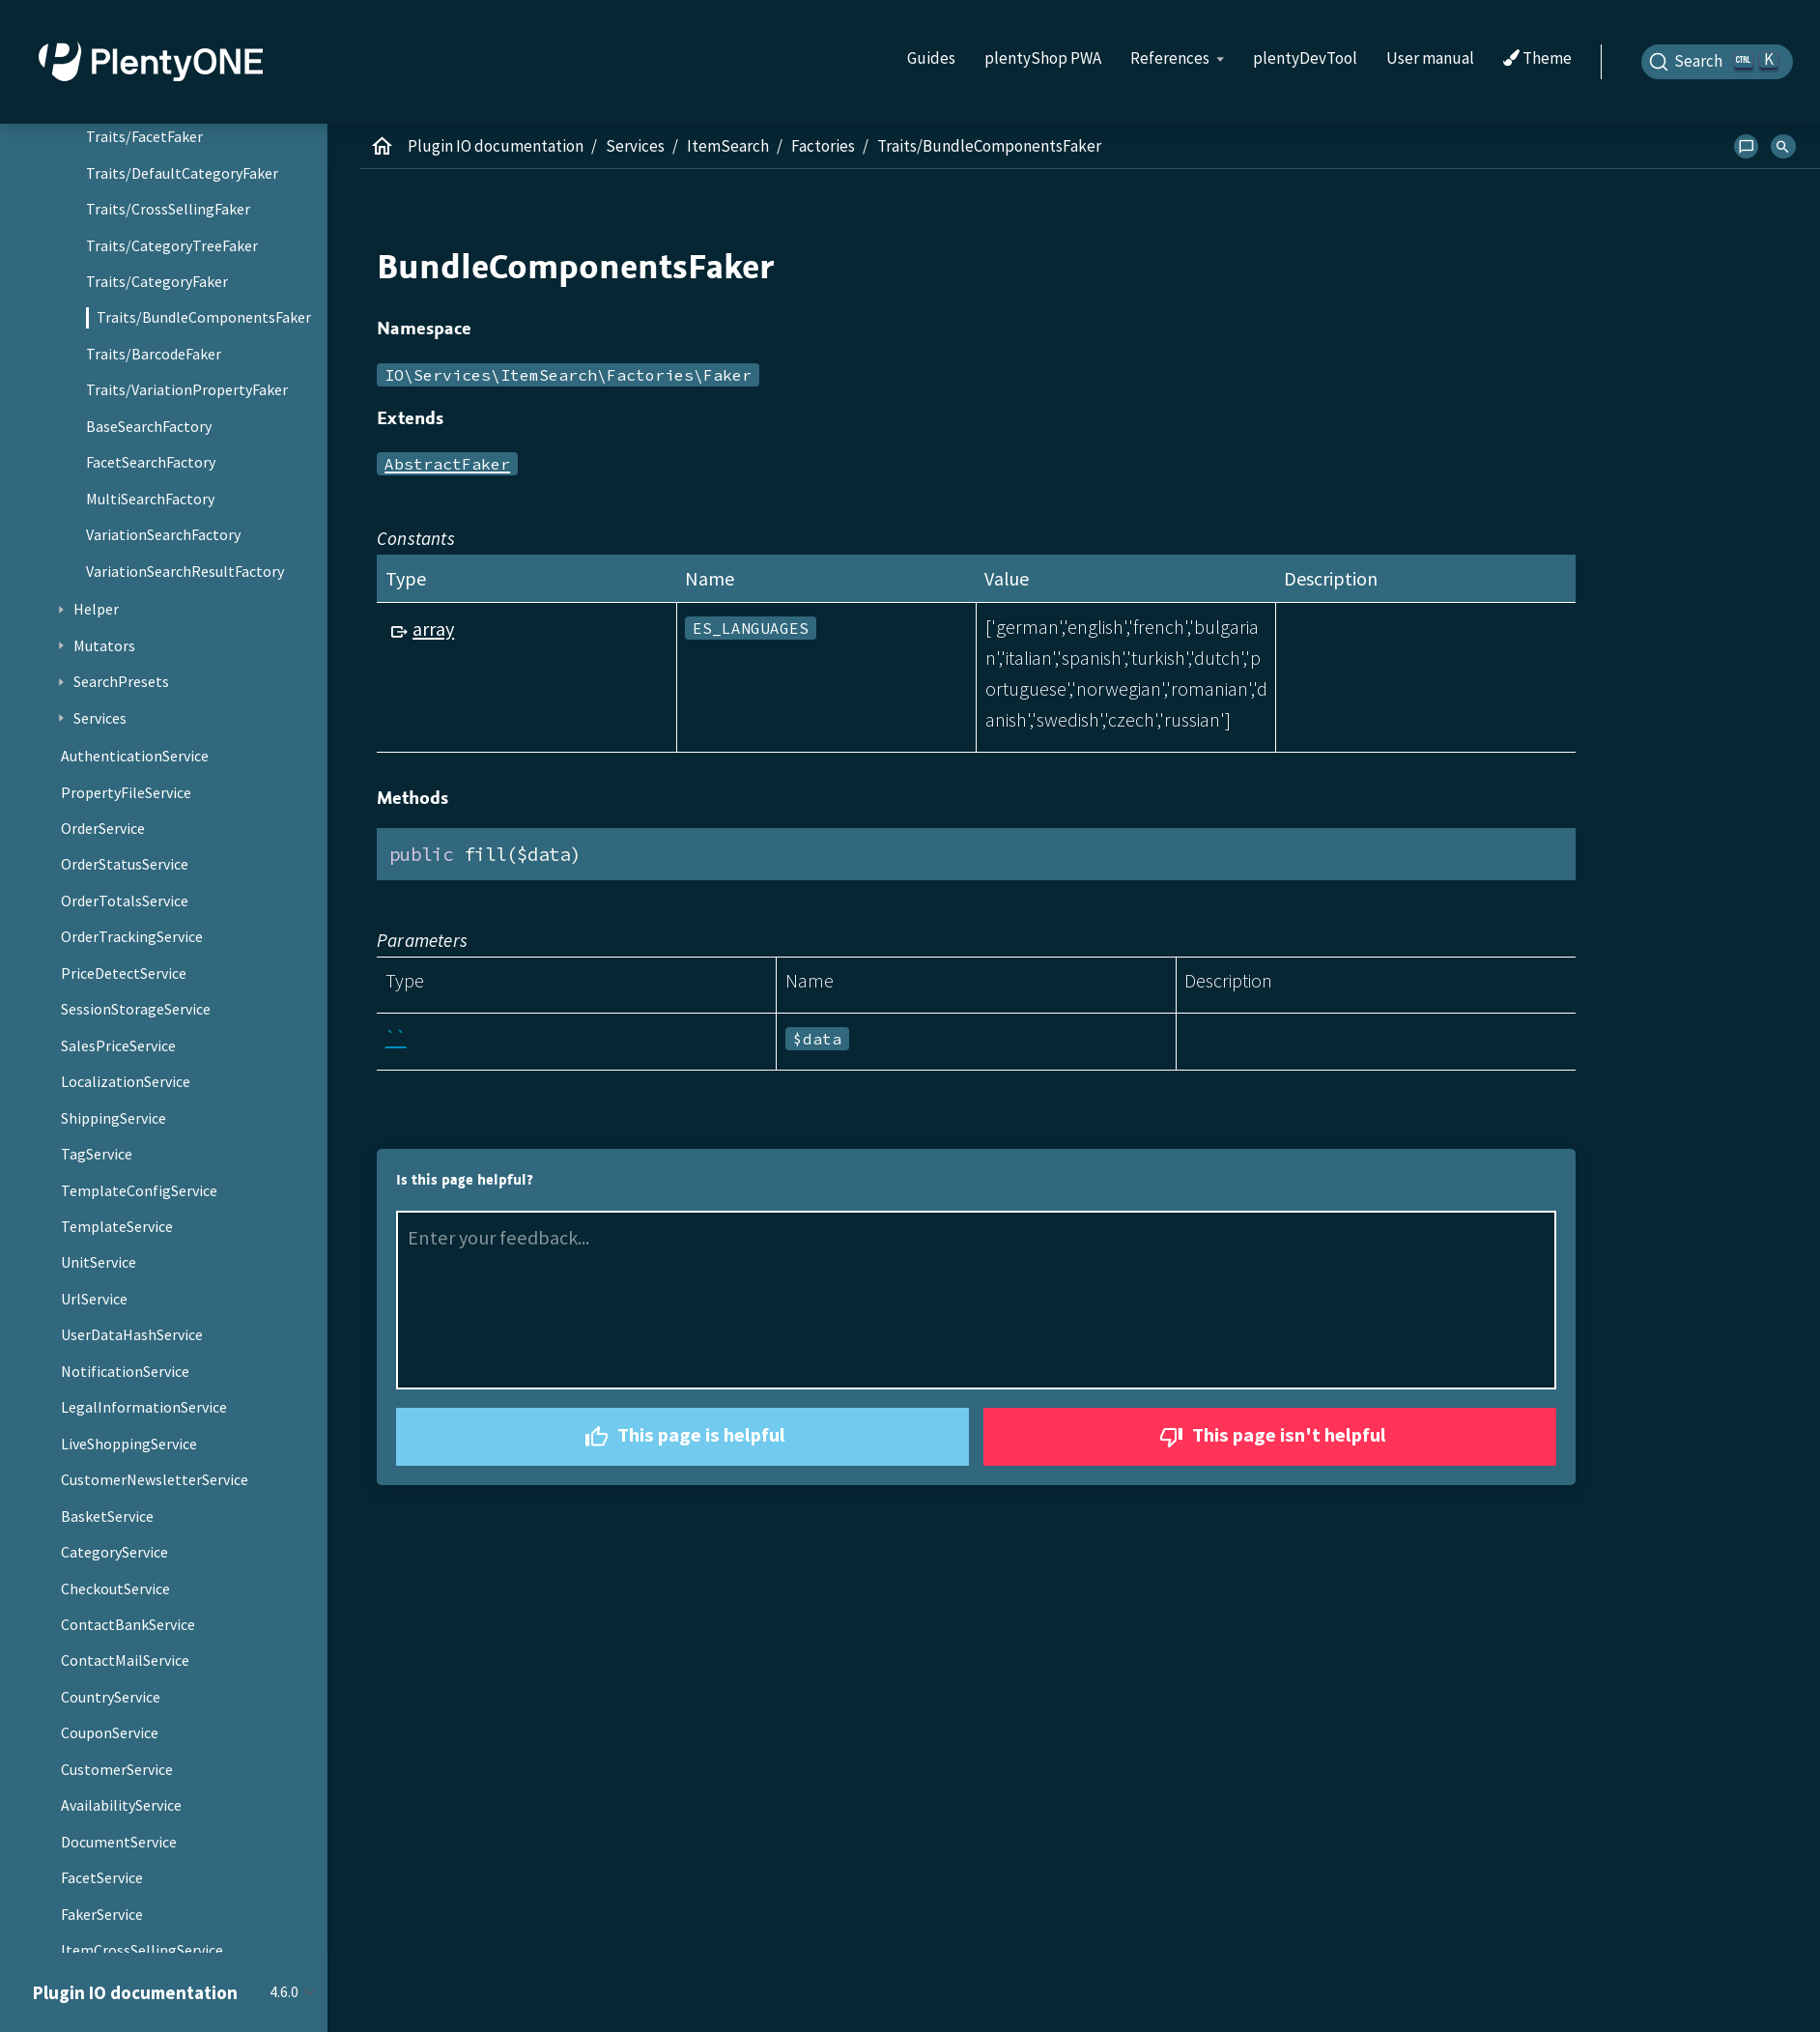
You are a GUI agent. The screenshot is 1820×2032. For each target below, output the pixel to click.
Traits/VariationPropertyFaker (187, 389)
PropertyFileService (126, 792)
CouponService (109, 1732)
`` (396, 1037)
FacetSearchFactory (150, 462)
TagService (96, 1153)
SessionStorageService (136, 1008)
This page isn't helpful (1270, 1437)
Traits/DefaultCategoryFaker (182, 173)
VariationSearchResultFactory (185, 571)
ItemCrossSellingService (142, 1950)
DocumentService (119, 1841)
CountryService (110, 1696)
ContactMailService (125, 1660)
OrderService (103, 828)
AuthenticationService (135, 755)
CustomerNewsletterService (154, 1479)
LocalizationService (125, 1081)
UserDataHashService (132, 1334)
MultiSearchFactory (150, 498)
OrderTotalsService (124, 900)
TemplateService (117, 1226)
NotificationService (125, 1371)
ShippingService (113, 1118)
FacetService (102, 1877)
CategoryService (114, 1551)
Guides (931, 58)
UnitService (98, 1262)
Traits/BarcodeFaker (153, 353)
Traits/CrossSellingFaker (168, 208)
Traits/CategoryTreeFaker (172, 245)
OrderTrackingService (132, 936)
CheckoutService (115, 1588)
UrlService (94, 1298)
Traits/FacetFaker (144, 136)
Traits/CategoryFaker (157, 281)
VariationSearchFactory (163, 534)
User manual (1430, 58)
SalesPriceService (118, 1045)
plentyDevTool (1305, 58)
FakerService (102, 1914)
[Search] (1717, 61)
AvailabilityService (121, 1805)
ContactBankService (128, 1624)
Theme (1537, 59)
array (433, 628)
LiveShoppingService (129, 1443)
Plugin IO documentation (495, 146)
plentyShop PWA (1042, 58)
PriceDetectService (123, 973)
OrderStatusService (124, 863)
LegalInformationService (144, 1407)
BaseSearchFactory (149, 426)
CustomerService (117, 1769)
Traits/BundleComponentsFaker (204, 317)
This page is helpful (682, 1437)
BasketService (107, 1516)
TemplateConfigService (139, 1190)
